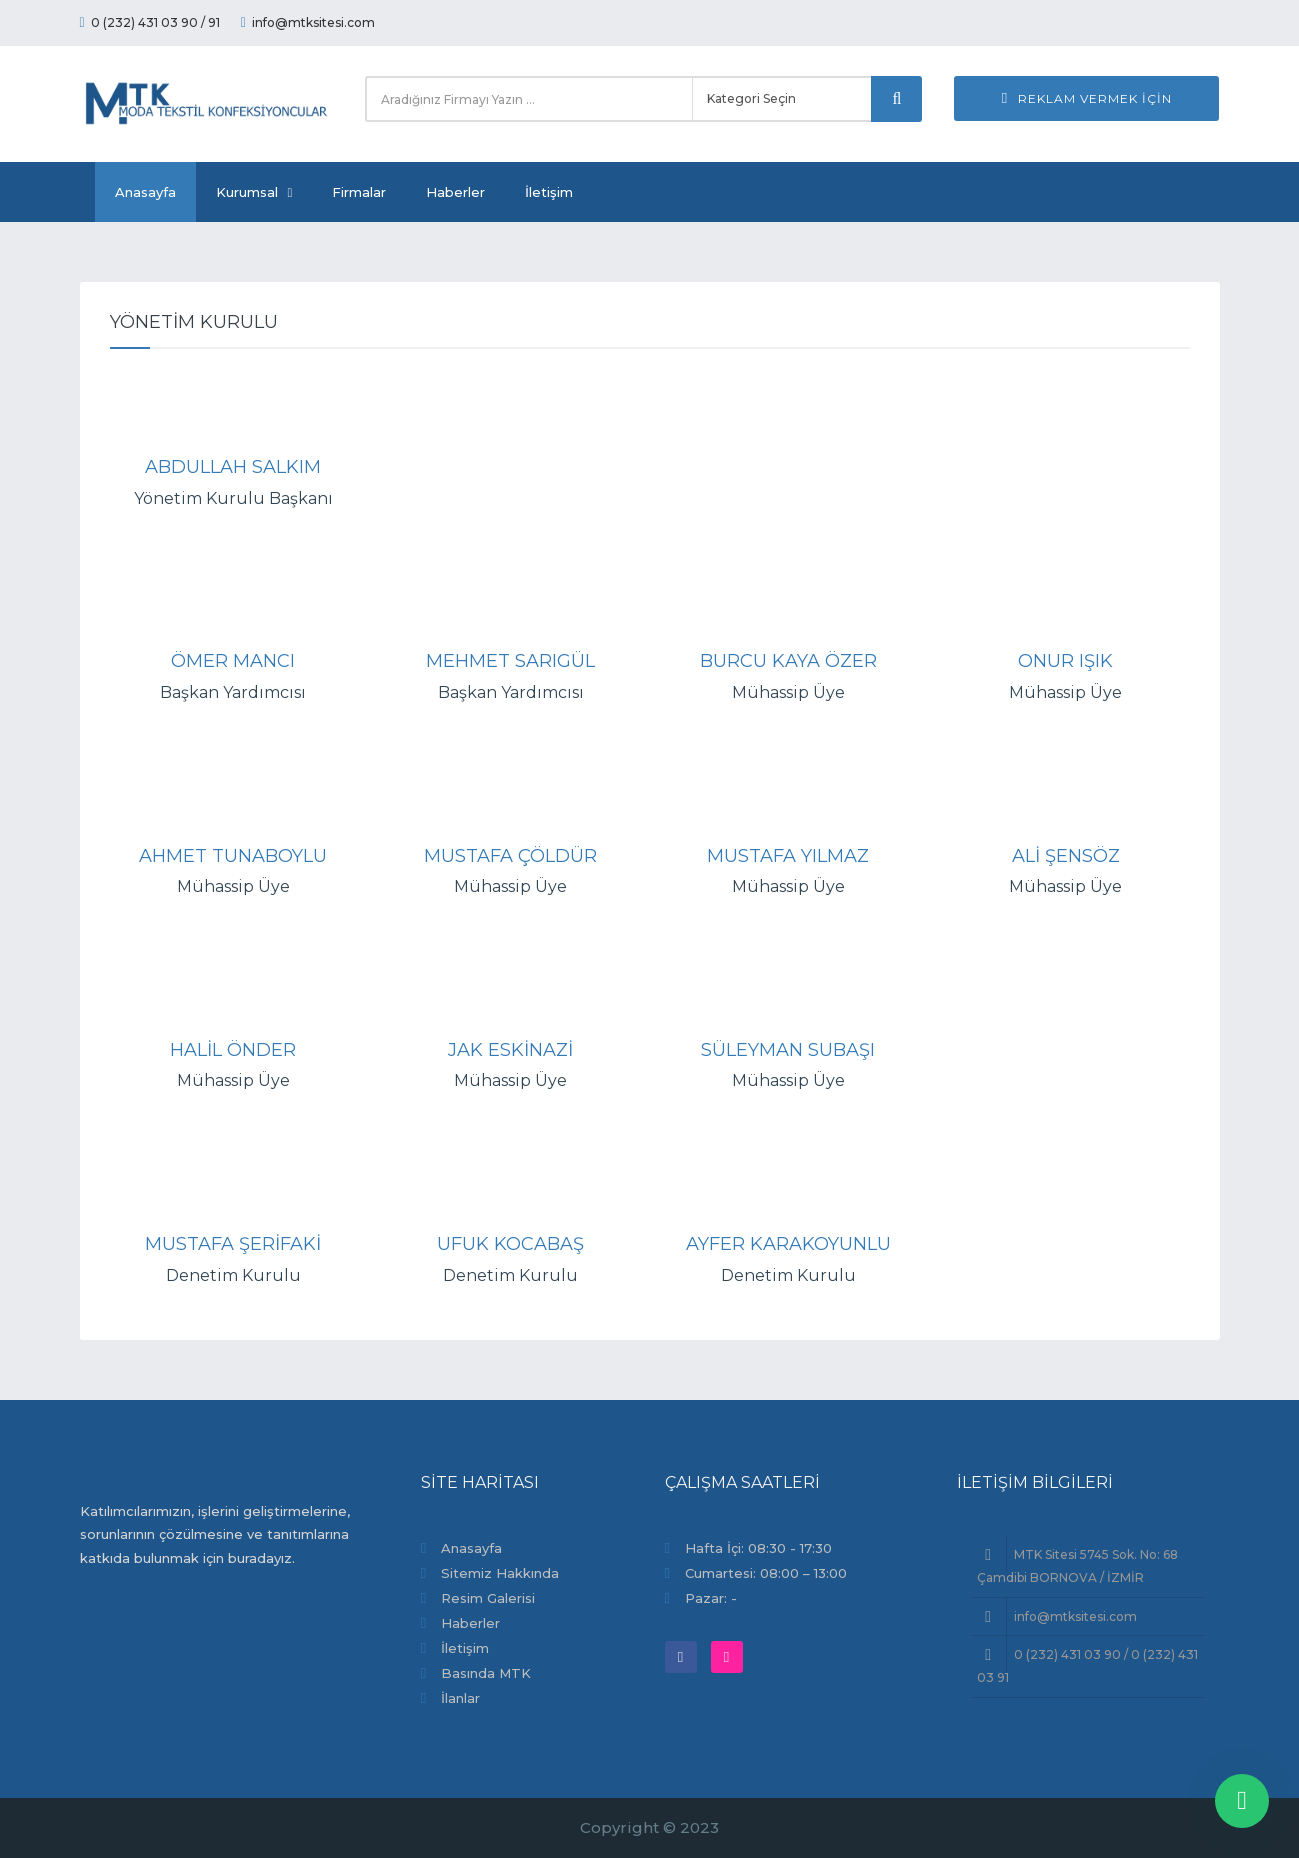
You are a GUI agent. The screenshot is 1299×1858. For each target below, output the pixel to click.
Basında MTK (486, 1673)
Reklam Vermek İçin (1087, 98)
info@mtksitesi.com (308, 22)
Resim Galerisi (488, 1598)
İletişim (549, 192)
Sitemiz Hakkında (500, 1573)
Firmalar (359, 192)
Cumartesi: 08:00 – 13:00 (766, 1573)
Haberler (455, 192)
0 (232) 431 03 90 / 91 (150, 22)
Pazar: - (711, 1598)
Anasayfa (145, 192)
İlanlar (460, 1698)
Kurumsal (254, 192)
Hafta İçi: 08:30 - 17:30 (758, 1548)
